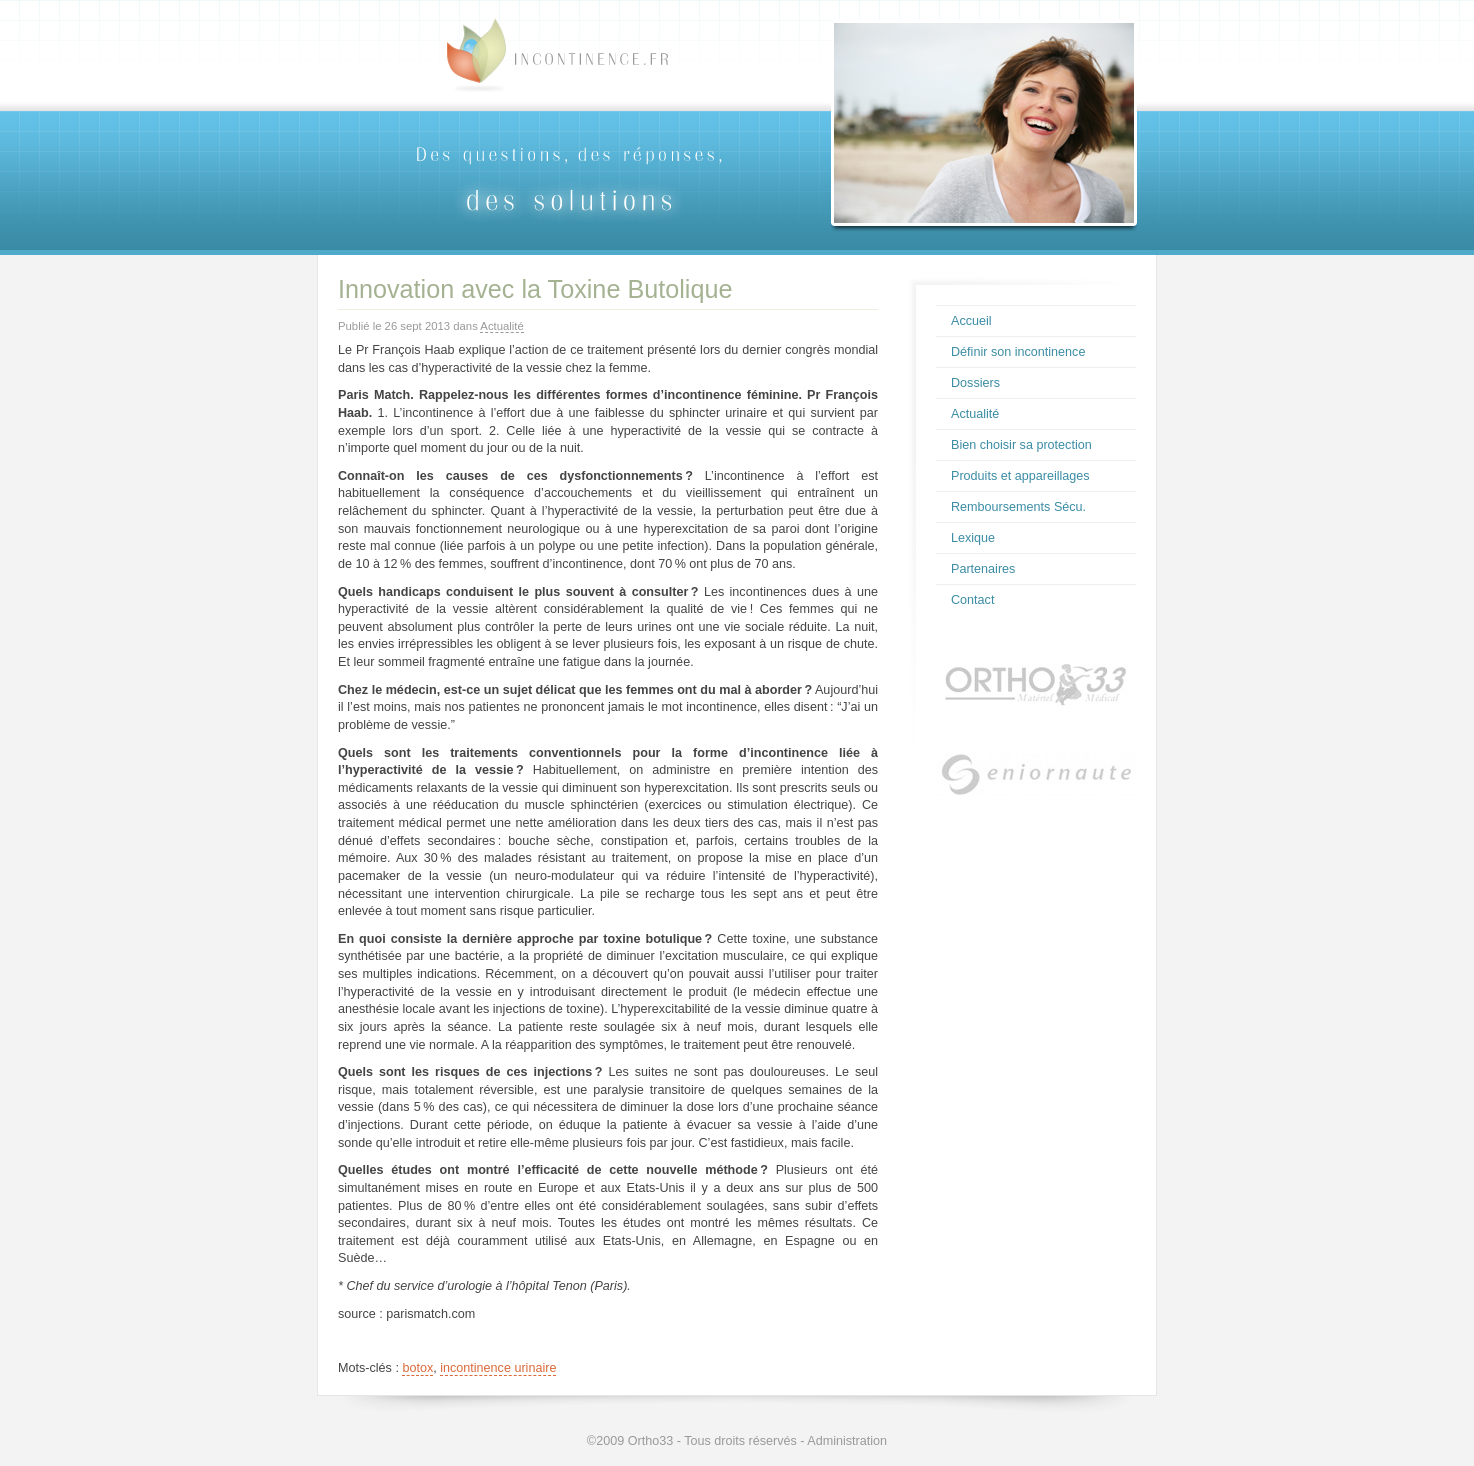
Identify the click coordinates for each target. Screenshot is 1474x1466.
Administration (847, 1441)
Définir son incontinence (1018, 352)
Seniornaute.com (1036, 782)
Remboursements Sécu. (1018, 507)
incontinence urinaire (498, 1368)
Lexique (973, 538)
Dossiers (975, 383)
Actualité (501, 326)
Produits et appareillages (1020, 476)
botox (417, 1368)
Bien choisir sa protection (1021, 445)
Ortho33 (651, 1441)
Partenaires (983, 569)
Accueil (971, 321)
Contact (972, 600)
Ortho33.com (1036, 684)
